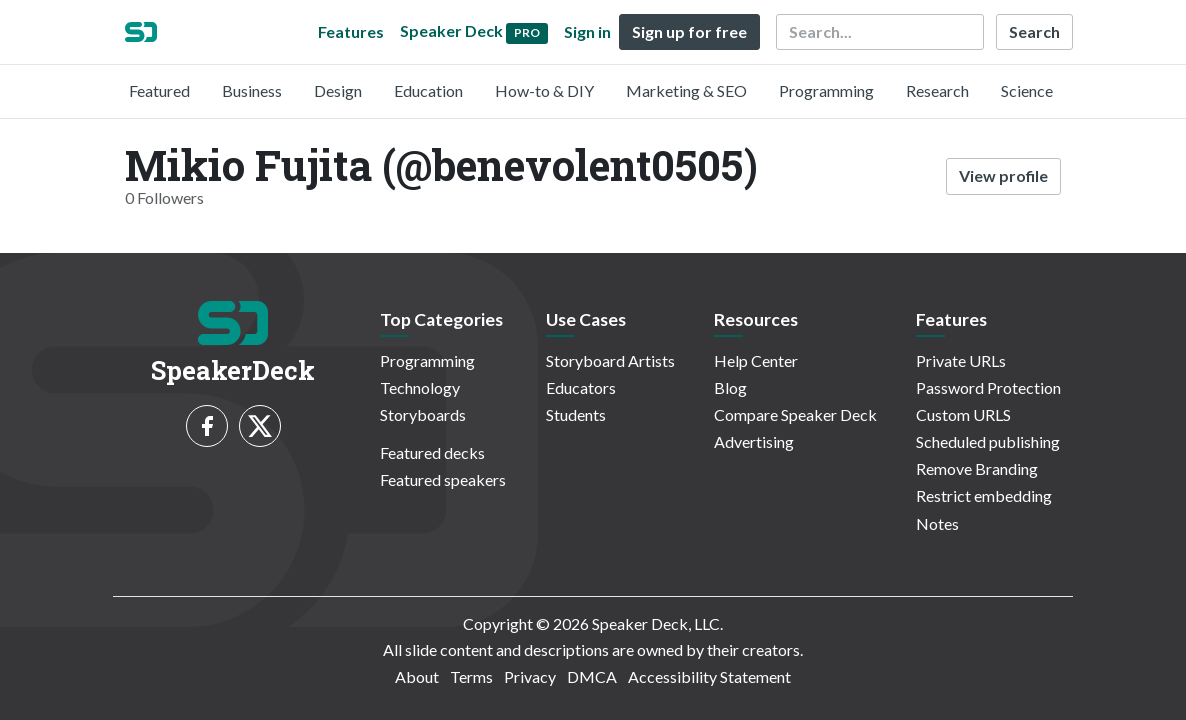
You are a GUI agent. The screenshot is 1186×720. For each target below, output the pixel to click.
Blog (730, 387)
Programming (826, 90)
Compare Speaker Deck (795, 414)
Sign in (587, 31)
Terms (471, 676)
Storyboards (423, 414)
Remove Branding (977, 468)
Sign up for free (689, 31)
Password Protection (988, 387)
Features (351, 31)
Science (1027, 90)
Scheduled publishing (988, 441)
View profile (1003, 175)
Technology (420, 387)
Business (252, 90)
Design (338, 90)
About (417, 676)
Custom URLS (963, 414)
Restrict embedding (984, 495)
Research (937, 90)
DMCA (592, 676)
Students (576, 414)
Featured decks (432, 452)
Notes (937, 523)
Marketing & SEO (686, 90)
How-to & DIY (544, 90)
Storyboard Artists (610, 360)
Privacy (530, 676)
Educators (581, 387)
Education (428, 90)
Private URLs (961, 360)
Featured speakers (443, 479)
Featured (159, 90)
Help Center (756, 360)
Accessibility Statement (709, 676)
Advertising (754, 441)
